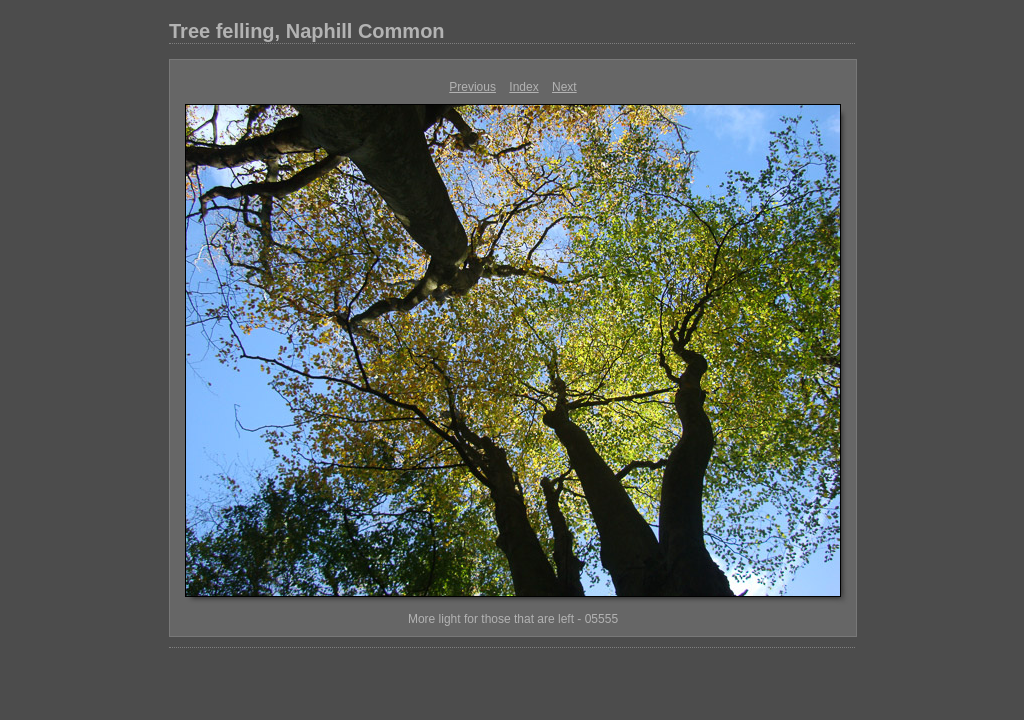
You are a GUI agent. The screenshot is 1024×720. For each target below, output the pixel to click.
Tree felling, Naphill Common (307, 31)
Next (564, 87)
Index (523, 87)
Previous (472, 87)
